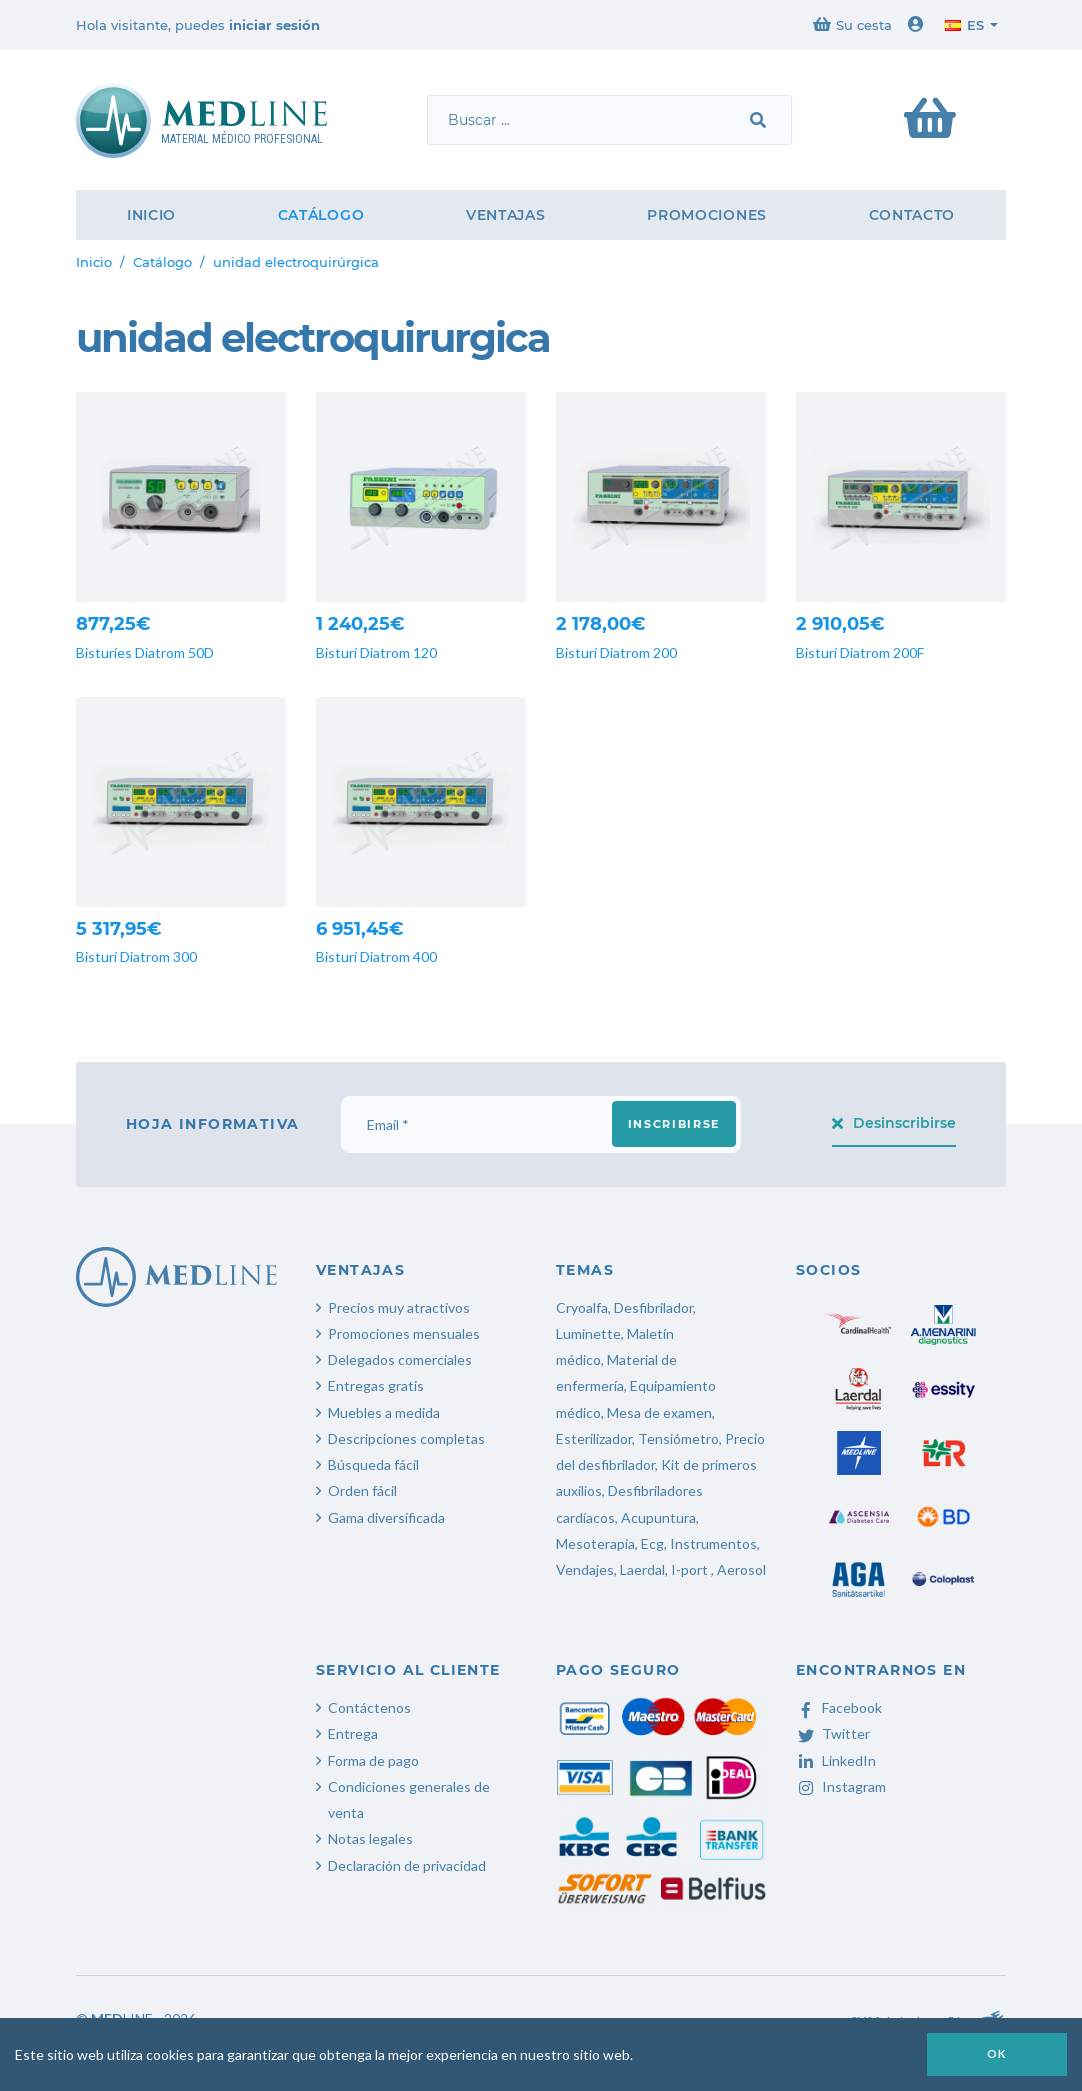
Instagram (841, 1786)
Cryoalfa (582, 1307)
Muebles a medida (384, 1412)
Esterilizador (594, 1438)
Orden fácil (362, 1490)
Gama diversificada (386, 1517)
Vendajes (585, 1569)
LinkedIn (836, 1760)
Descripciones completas (406, 1438)
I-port (689, 1569)
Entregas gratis (376, 1385)
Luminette (588, 1333)
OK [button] (997, 2053)
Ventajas (506, 215)
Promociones (707, 215)
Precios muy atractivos (399, 1307)
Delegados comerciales (400, 1359)
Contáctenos (369, 1707)
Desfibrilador (653, 1307)
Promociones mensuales (404, 1333)
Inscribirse (674, 1124)
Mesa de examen (659, 1412)
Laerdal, (644, 1569)
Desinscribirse (894, 1123)
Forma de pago (373, 1760)
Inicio (151, 215)
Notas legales (370, 1838)
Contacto (912, 215)
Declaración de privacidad (407, 1865)
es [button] (964, 25)
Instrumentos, (715, 1543)
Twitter (833, 1733)
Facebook (839, 1707)
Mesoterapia (595, 1543)
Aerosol (741, 1569)
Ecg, (655, 1543)
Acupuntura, (660, 1517)
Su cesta (852, 24)
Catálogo (321, 215)
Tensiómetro (678, 1438)
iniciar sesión (274, 25)
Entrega (353, 1733)
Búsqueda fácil (373, 1464)
